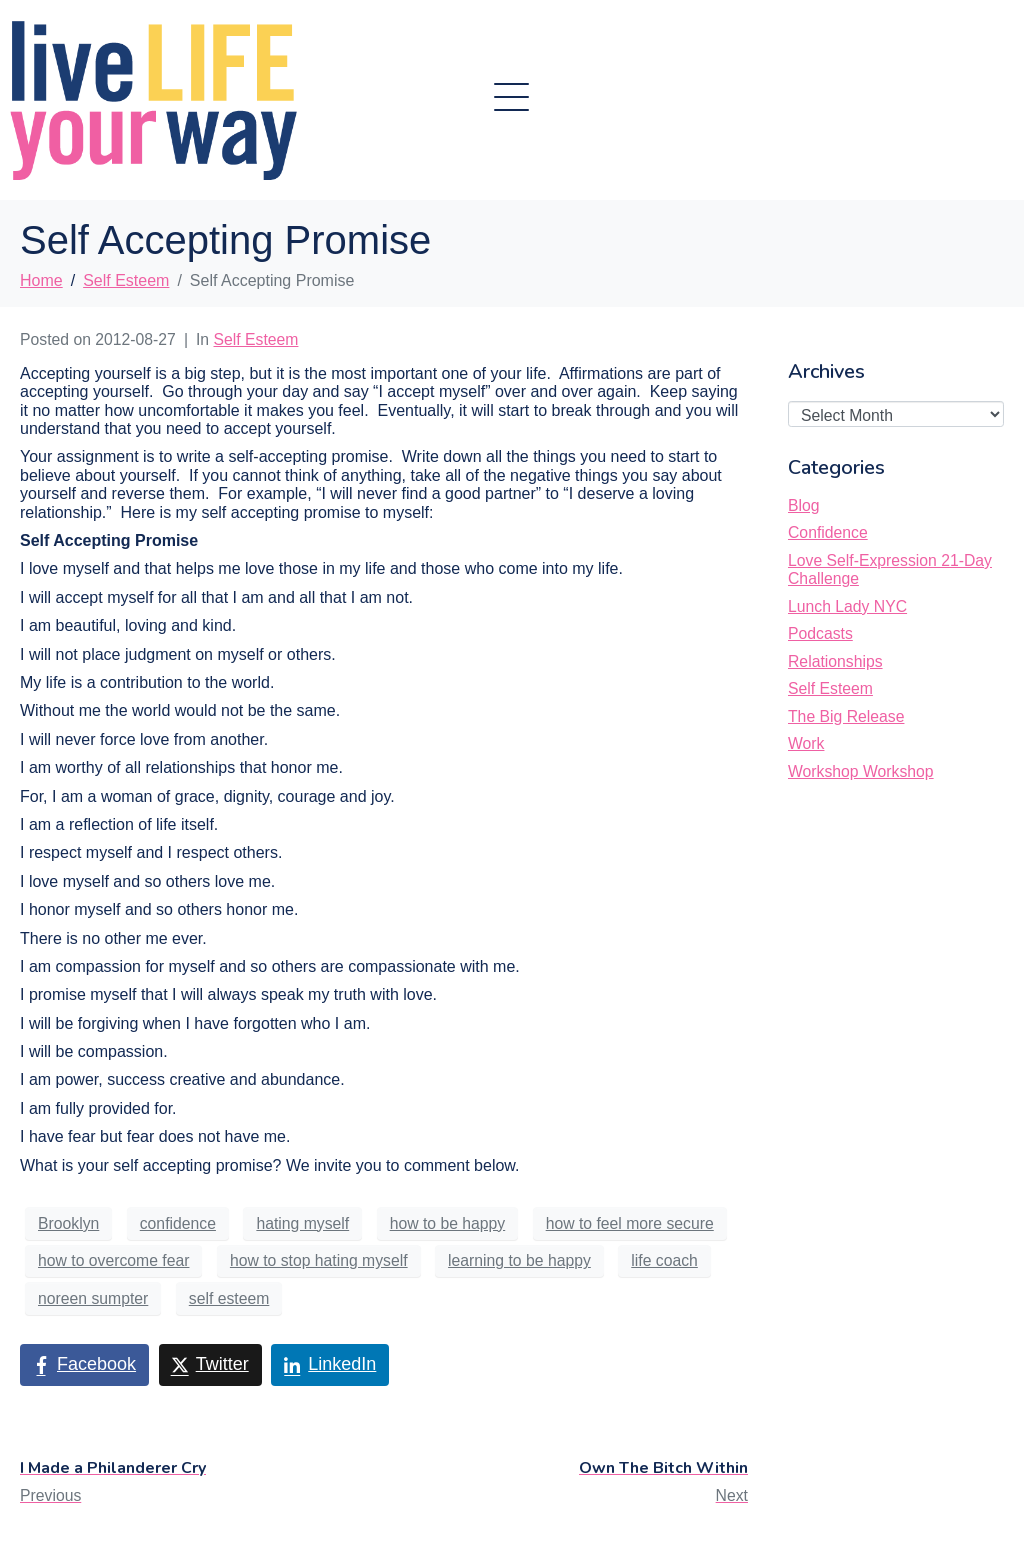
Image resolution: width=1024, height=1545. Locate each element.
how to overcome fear (113, 1260)
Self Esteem (256, 339)
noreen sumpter (93, 1298)
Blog (804, 505)
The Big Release (846, 716)
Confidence (828, 532)
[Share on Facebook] (84, 1365)
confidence (178, 1223)
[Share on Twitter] (210, 1365)
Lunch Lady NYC (847, 606)
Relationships (835, 661)
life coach (664, 1260)
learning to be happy (519, 1260)
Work (806, 743)
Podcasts (820, 633)
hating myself (302, 1223)
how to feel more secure (630, 1223)
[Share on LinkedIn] (330, 1365)
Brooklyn (68, 1223)
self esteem (229, 1298)
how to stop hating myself (319, 1260)
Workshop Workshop (861, 771)
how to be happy (448, 1223)
